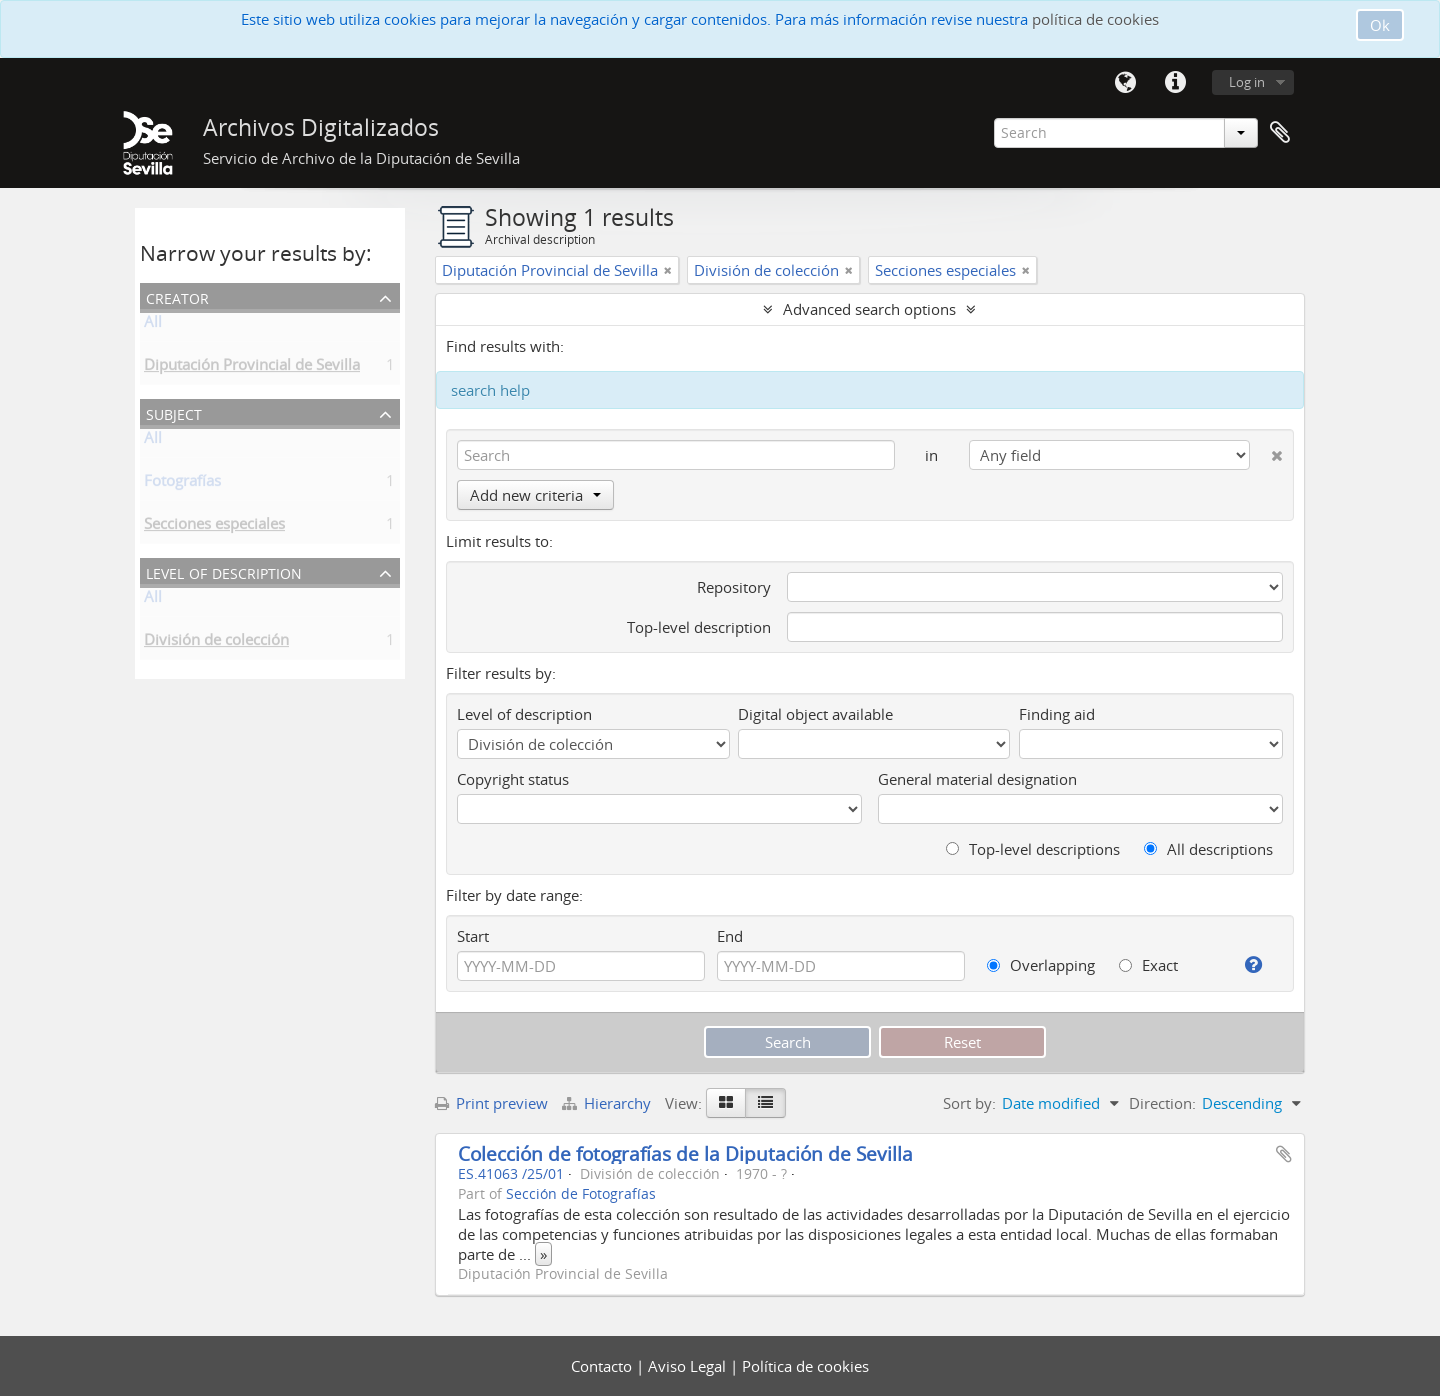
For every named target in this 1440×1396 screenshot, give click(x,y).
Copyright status (513, 779)
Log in (1247, 82)
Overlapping (1041, 965)
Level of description (224, 571)
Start (473, 936)
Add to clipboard (1284, 1154)
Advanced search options (869, 309)
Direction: (1162, 1103)
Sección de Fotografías (581, 1194)
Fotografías (182, 484)
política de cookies (1095, 19)
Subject (174, 412)
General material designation (977, 779)
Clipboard (1280, 133)
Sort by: (969, 1103)
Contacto (603, 1366)
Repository (734, 587)
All (153, 325)
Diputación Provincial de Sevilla (252, 368)
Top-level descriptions (1033, 849)
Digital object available (815, 714)
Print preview (491, 1103)
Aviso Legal (689, 1366)
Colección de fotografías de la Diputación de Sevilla (685, 1153)
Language (1125, 83)
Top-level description (699, 627)
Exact (1148, 965)
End (730, 936)
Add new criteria (535, 495)
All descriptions (1208, 849)
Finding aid (1057, 714)
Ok (1380, 25)
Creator (177, 296)
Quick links (1175, 83)
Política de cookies (805, 1366)
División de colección (216, 643)
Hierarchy (608, 1103)
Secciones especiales (214, 527)
